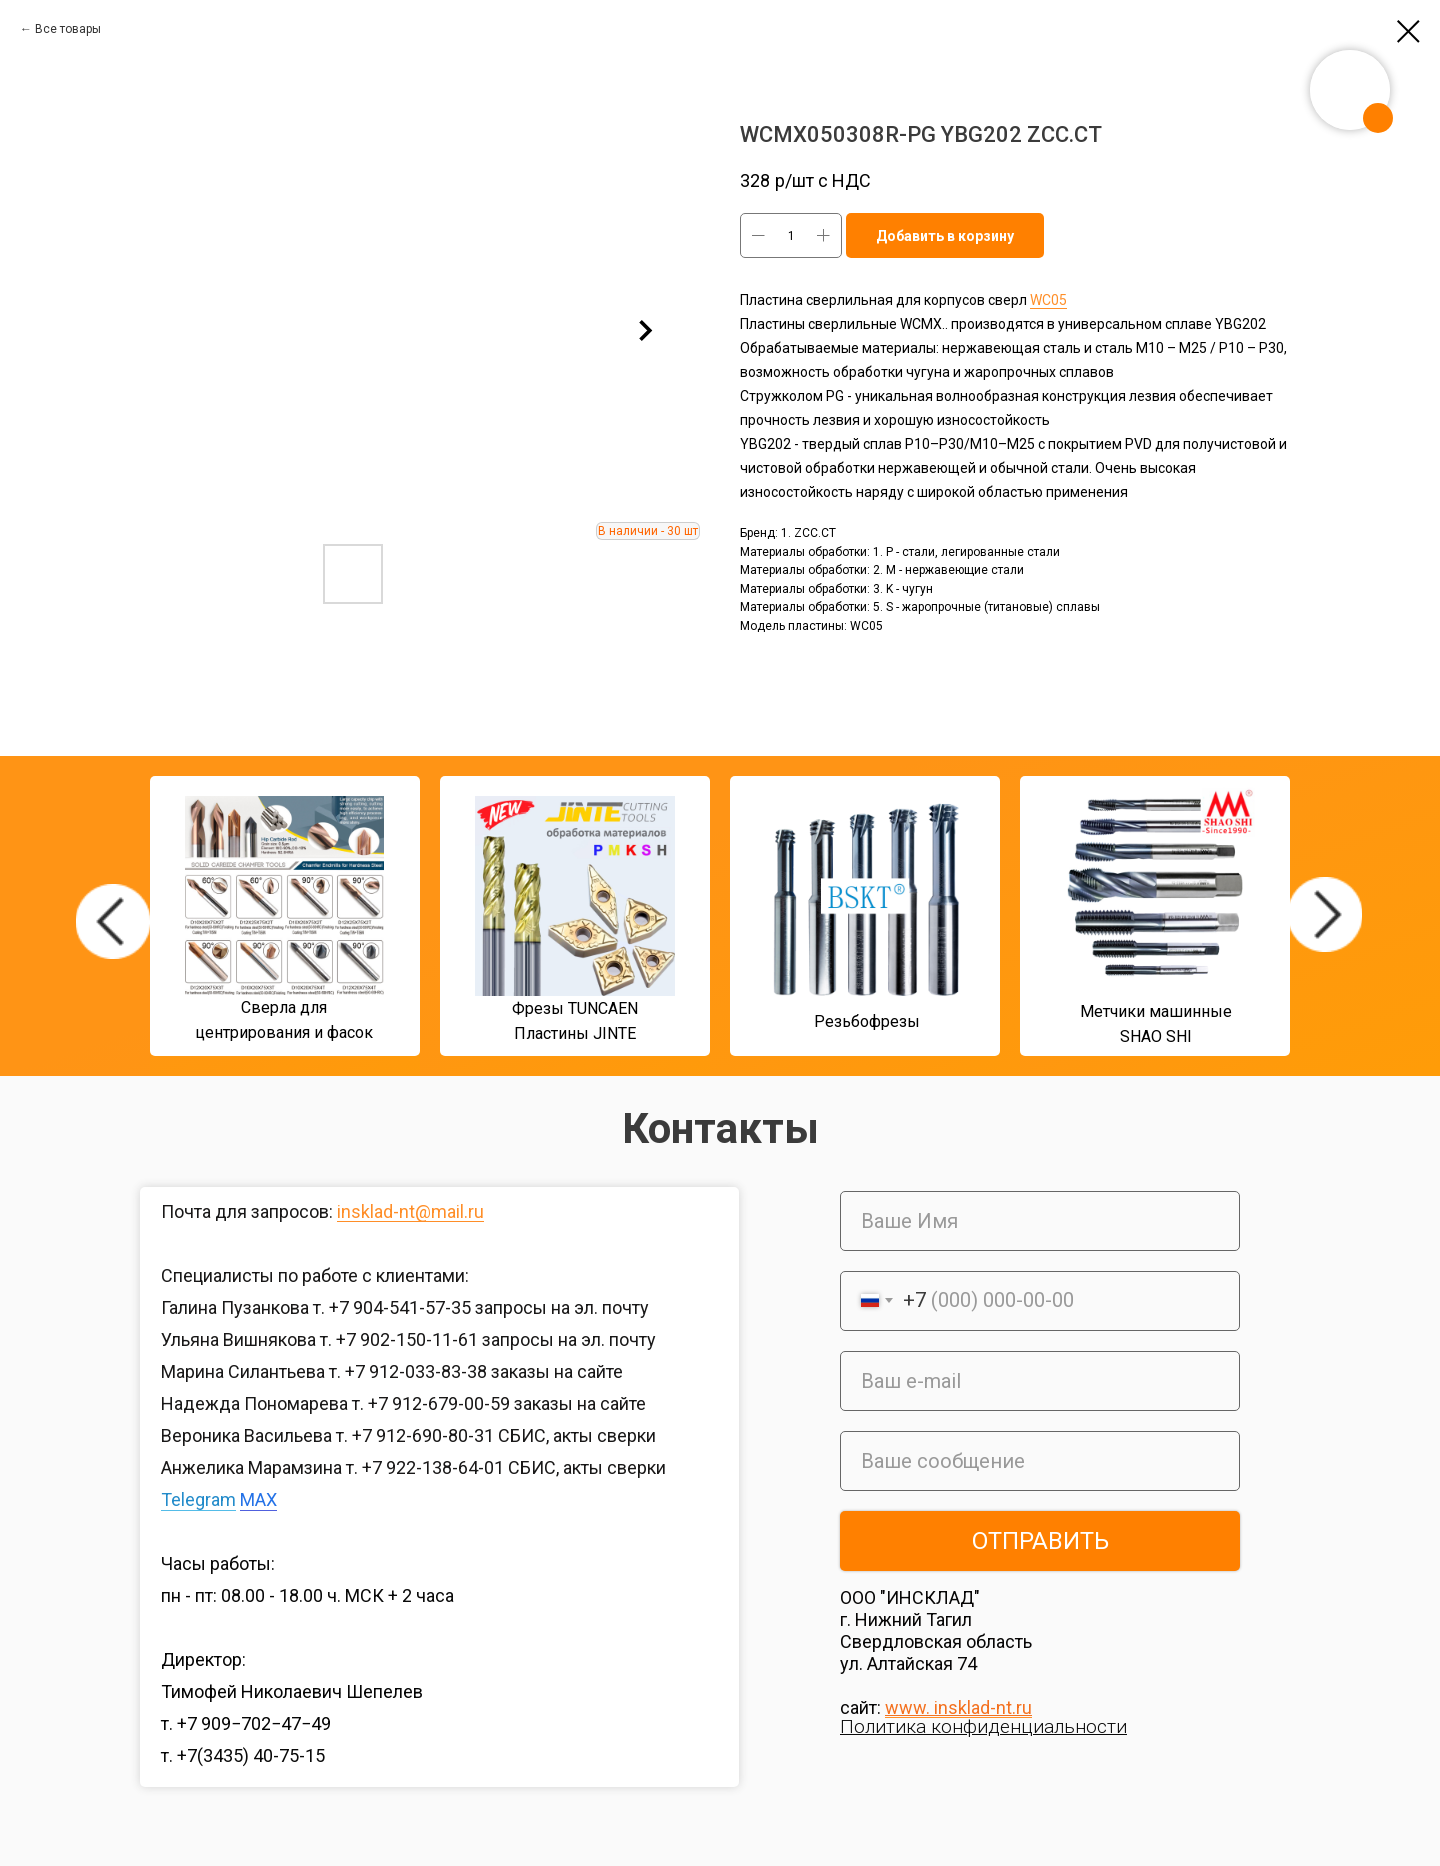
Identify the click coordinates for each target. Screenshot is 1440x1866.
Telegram (198, 1499)
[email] (1040, 1381)
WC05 (1048, 300)
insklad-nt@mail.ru (410, 1211)
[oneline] (1040, 1461)
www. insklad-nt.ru (958, 1707)
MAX (258, 1499)
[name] (1040, 1221)
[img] (113, 921)
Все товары (68, 29)
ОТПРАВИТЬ (1040, 1541)
